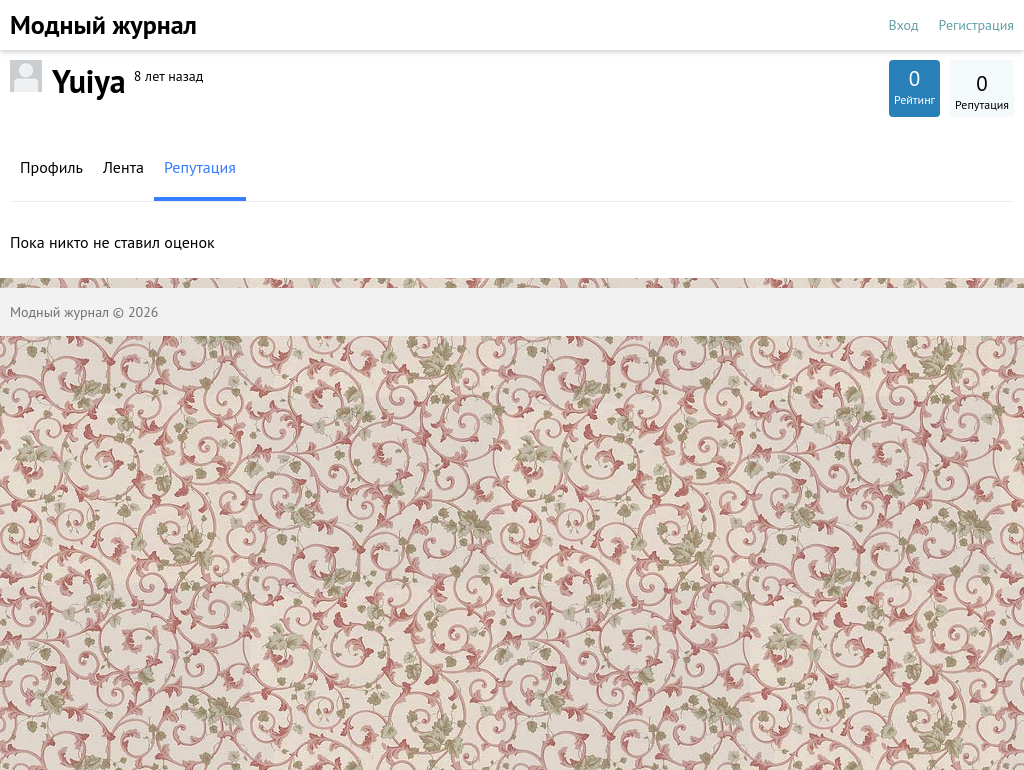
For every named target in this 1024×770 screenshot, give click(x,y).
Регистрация (976, 25)
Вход (904, 25)
